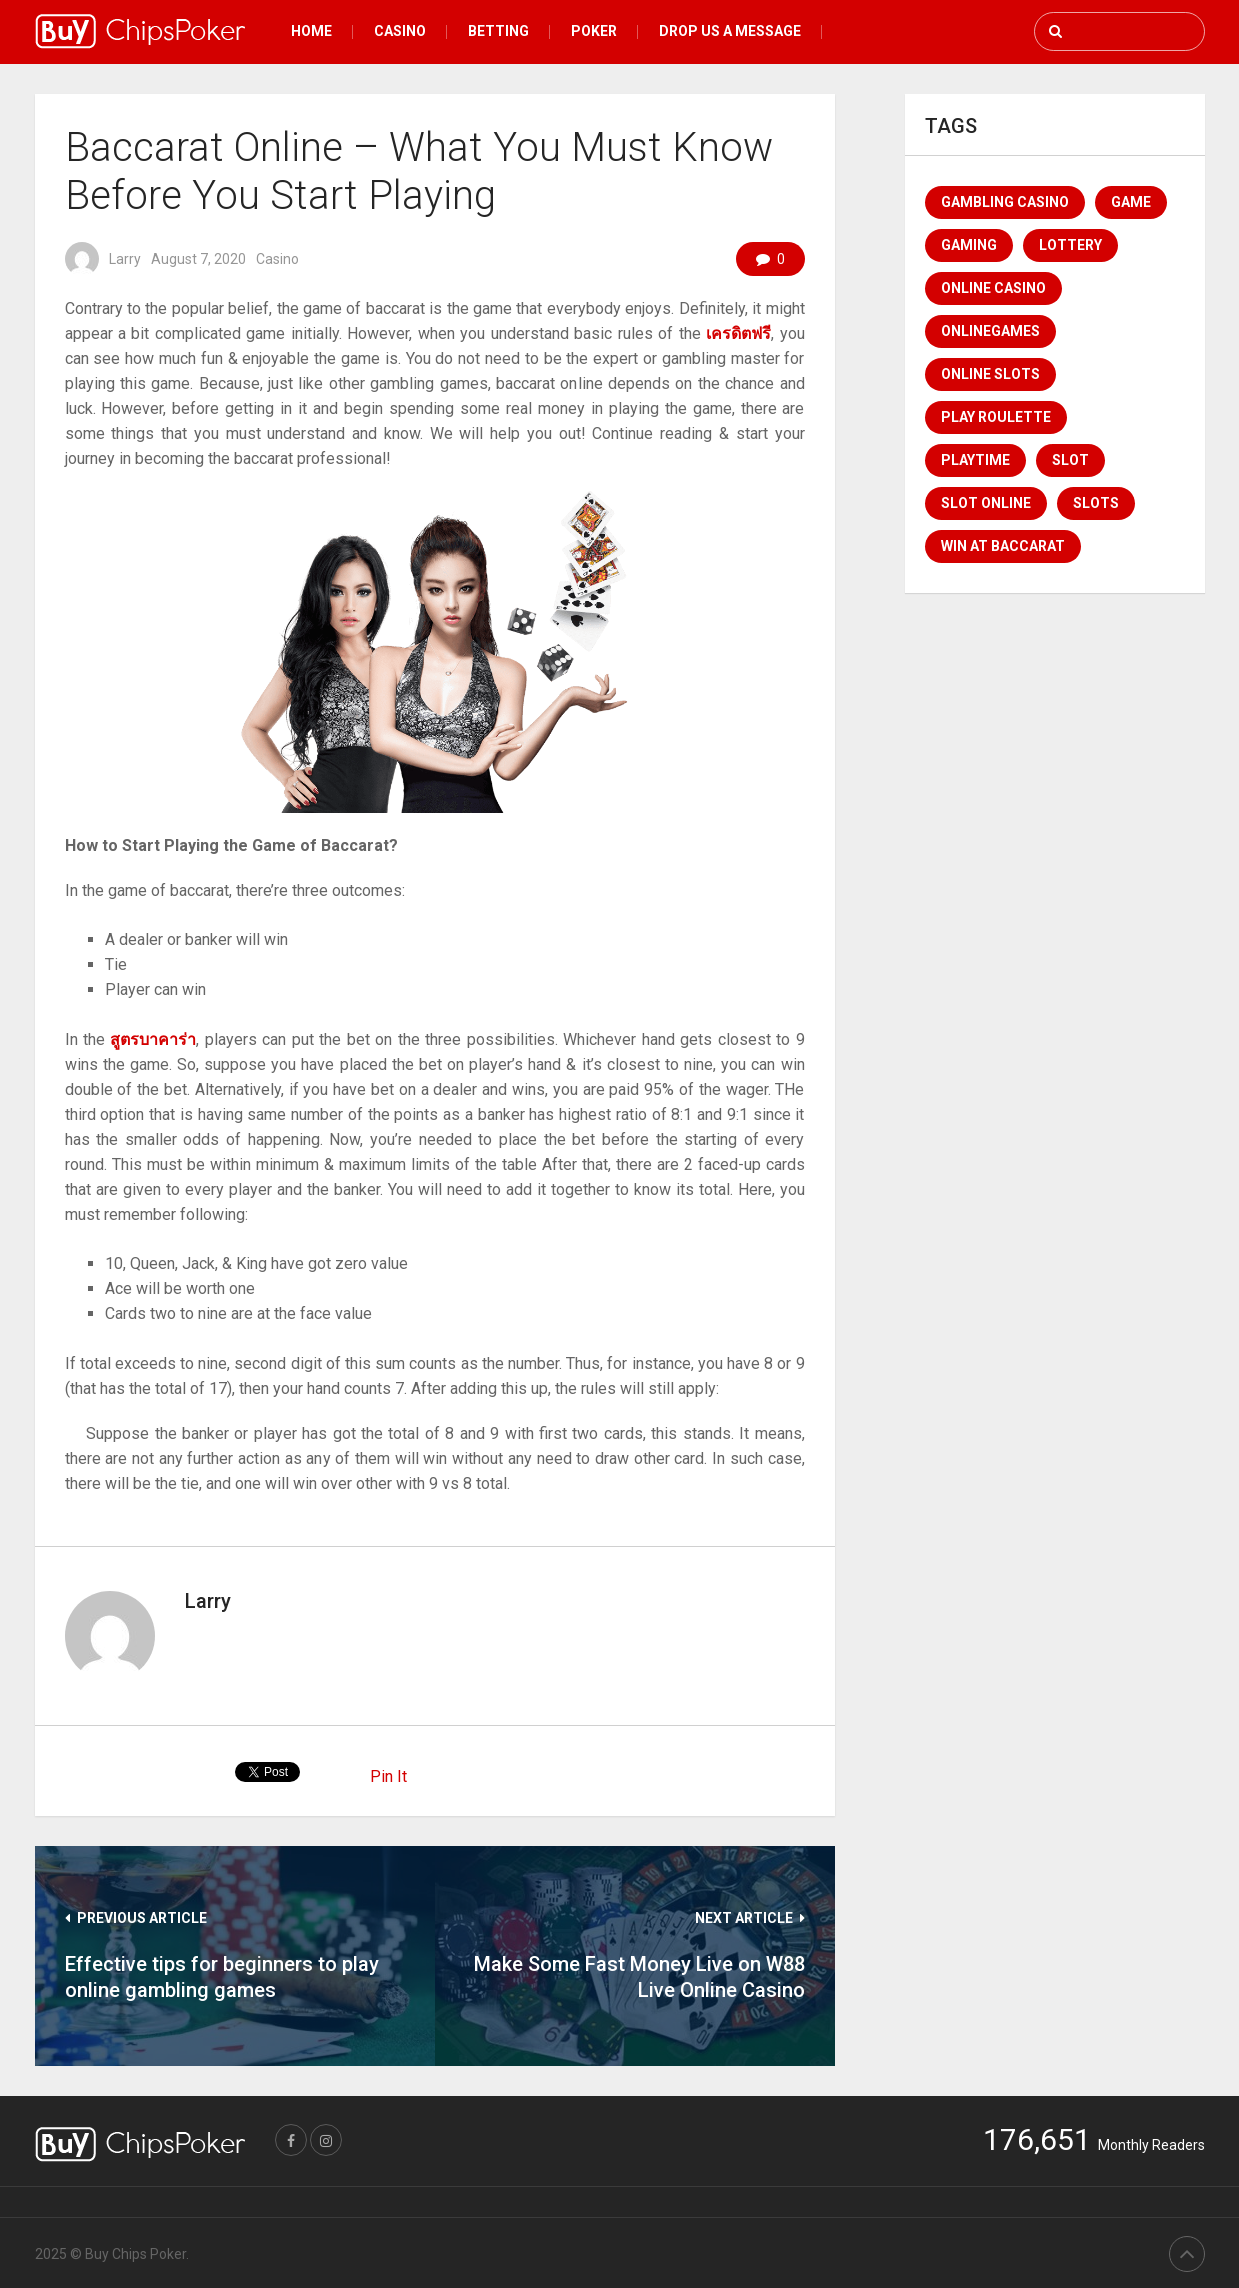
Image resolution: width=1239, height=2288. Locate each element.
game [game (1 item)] (1131, 202)
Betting (498, 31)
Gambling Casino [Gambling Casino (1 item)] (1005, 202)
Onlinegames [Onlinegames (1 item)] (990, 331)
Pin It (388, 1776)
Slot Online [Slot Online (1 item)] (986, 503)
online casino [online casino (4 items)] (993, 288)
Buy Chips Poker (135, 2254)
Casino (400, 31)
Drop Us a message (730, 31)
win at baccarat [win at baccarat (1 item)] (1003, 546)
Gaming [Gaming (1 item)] (969, 245)
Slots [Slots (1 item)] (1096, 503)
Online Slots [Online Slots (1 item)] (990, 374)
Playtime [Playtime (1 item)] (975, 460)
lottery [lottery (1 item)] (1070, 245)
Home (311, 31)
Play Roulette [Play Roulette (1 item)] (996, 417)
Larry (125, 259)
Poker (594, 31)
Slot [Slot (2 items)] (1070, 460)
